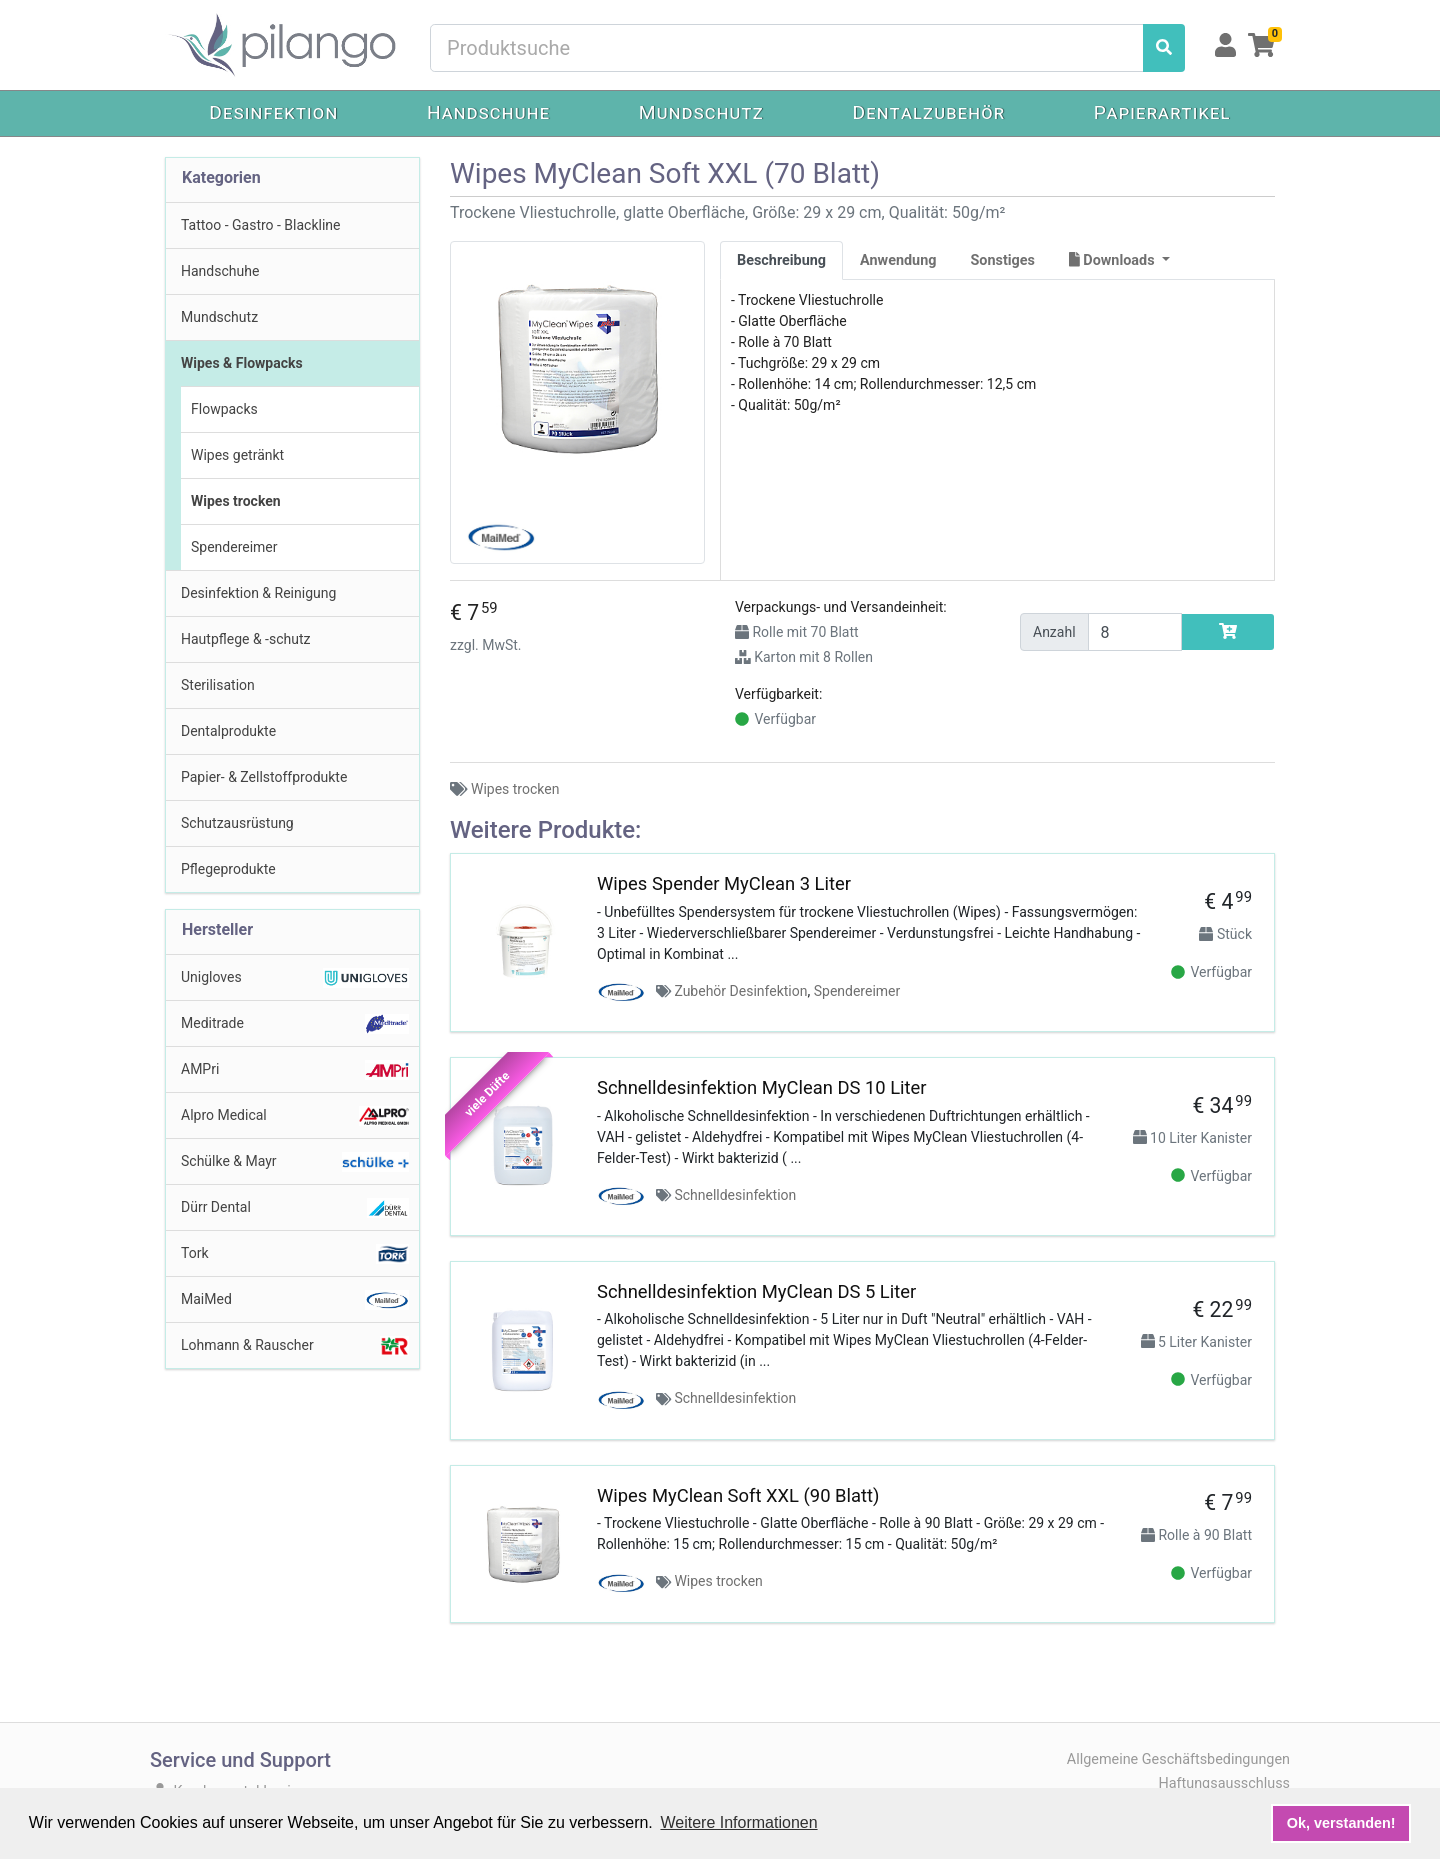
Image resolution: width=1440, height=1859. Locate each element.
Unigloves (295, 978)
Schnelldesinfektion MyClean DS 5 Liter (756, 1291)
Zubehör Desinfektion (740, 991)
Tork (295, 1254)
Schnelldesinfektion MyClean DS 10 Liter (762, 1087)
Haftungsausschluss (1224, 1783)
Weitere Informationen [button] (738, 1822)
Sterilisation (218, 685)
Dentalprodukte (228, 731)
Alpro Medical (295, 1116)
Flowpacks (224, 409)
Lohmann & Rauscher (295, 1346)
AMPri (295, 1070)
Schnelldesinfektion (735, 1195)
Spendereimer (234, 547)
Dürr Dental (295, 1208)
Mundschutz (701, 112)
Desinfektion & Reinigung (258, 593)
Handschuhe (488, 112)
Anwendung (898, 260)
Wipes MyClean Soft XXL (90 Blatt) (738, 1495)
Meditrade (295, 1024)
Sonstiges (1002, 260)
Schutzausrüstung (237, 823)
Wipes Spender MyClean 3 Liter (724, 883)
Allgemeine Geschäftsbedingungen (1178, 1759)
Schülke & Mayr (295, 1162)
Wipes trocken (236, 501)
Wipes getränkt (237, 455)
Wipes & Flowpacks (242, 363)
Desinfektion (273, 112)
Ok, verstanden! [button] (1341, 1823)
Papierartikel (1162, 112)
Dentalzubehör (928, 112)
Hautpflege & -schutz (245, 639)
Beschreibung (781, 260)
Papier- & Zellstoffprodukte (264, 777)
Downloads (1113, 260)
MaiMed (295, 1300)
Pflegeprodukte (228, 869)
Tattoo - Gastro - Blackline (261, 225)
